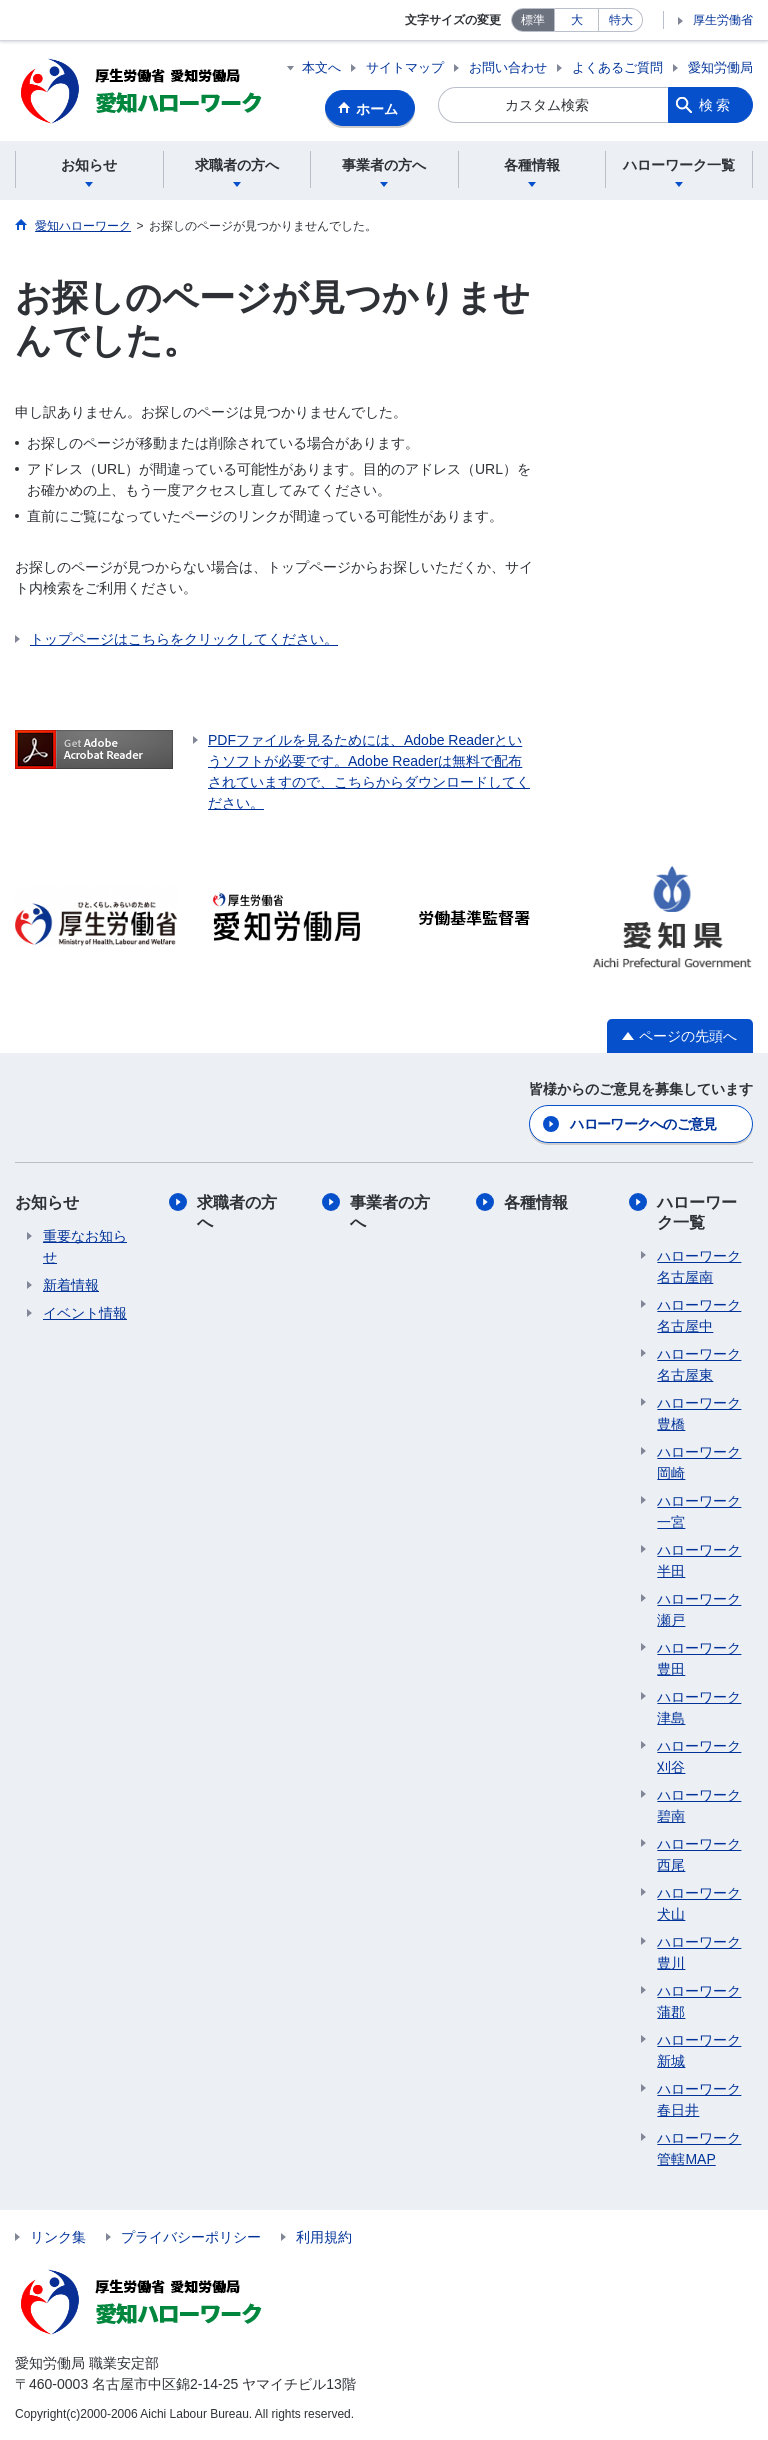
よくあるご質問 (617, 67)
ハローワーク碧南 (699, 1805)
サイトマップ (405, 67)
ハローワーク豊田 (699, 1658)
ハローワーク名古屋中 (699, 1315)
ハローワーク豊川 (699, 1952)
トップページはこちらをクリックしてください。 (184, 639)
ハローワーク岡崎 (699, 1462)
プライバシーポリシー (191, 2237)
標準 (533, 20)
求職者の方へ (237, 1212)
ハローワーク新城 (699, 2050)
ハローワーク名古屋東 (699, 1364)
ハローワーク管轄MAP (699, 2148)
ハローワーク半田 (699, 1560)
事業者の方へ (390, 1212)
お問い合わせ (508, 67)
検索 (716, 105)
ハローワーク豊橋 (699, 1413)
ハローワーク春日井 (699, 2099)
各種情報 (536, 1202)
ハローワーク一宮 (699, 1511)
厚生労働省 (723, 20)
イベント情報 (85, 1313)
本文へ (321, 67)
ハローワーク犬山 (699, 1903)
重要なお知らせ (85, 1246)
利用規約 (324, 2237)
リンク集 (58, 2237)
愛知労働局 (720, 67)
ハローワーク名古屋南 (699, 1266)
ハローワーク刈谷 (699, 1756)
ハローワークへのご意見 (643, 1124)
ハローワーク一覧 (697, 1212)
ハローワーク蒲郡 (699, 2001)
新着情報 (71, 1285)
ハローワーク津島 (699, 1707)
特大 (621, 20)
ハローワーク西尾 (699, 1854)
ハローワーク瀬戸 (699, 1609)
